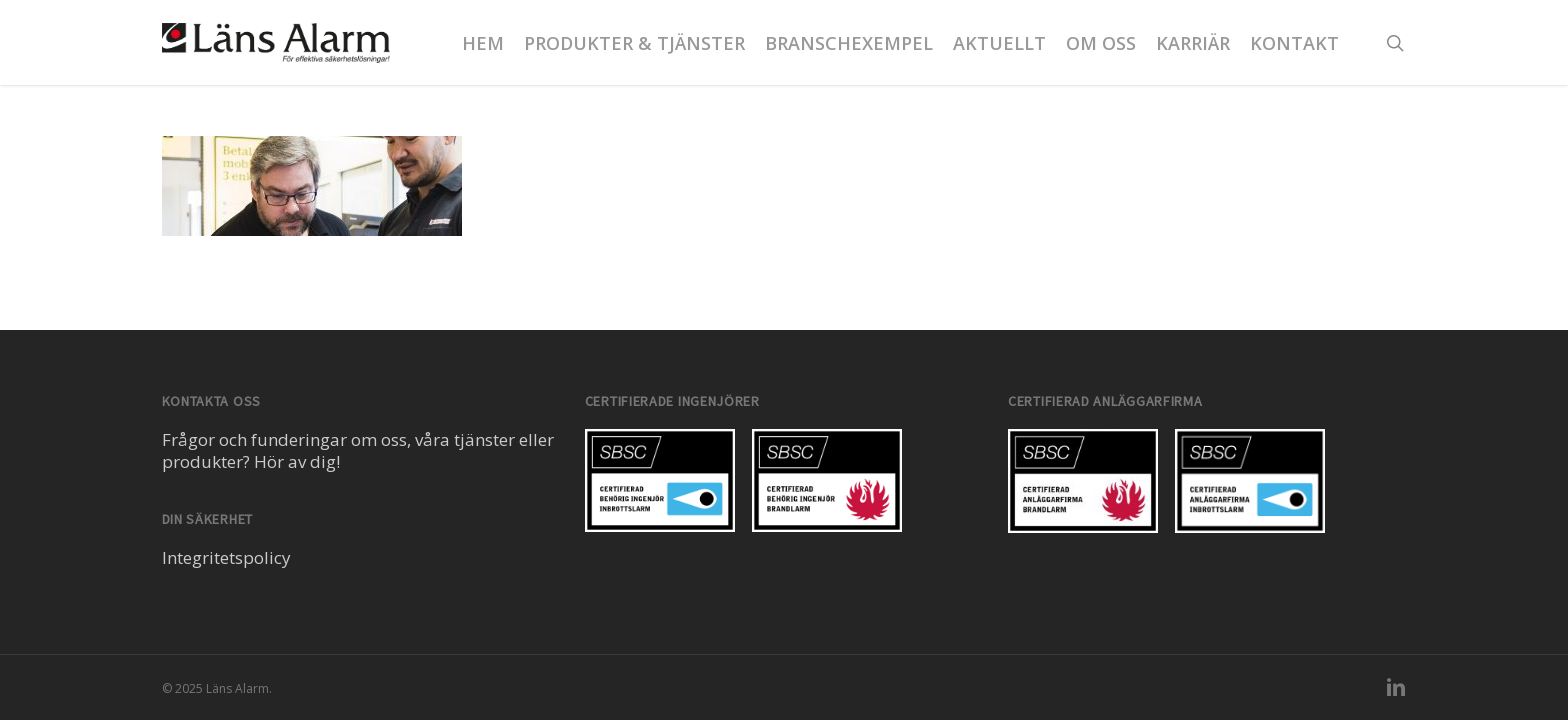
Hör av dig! (297, 461)
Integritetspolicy (226, 557)
